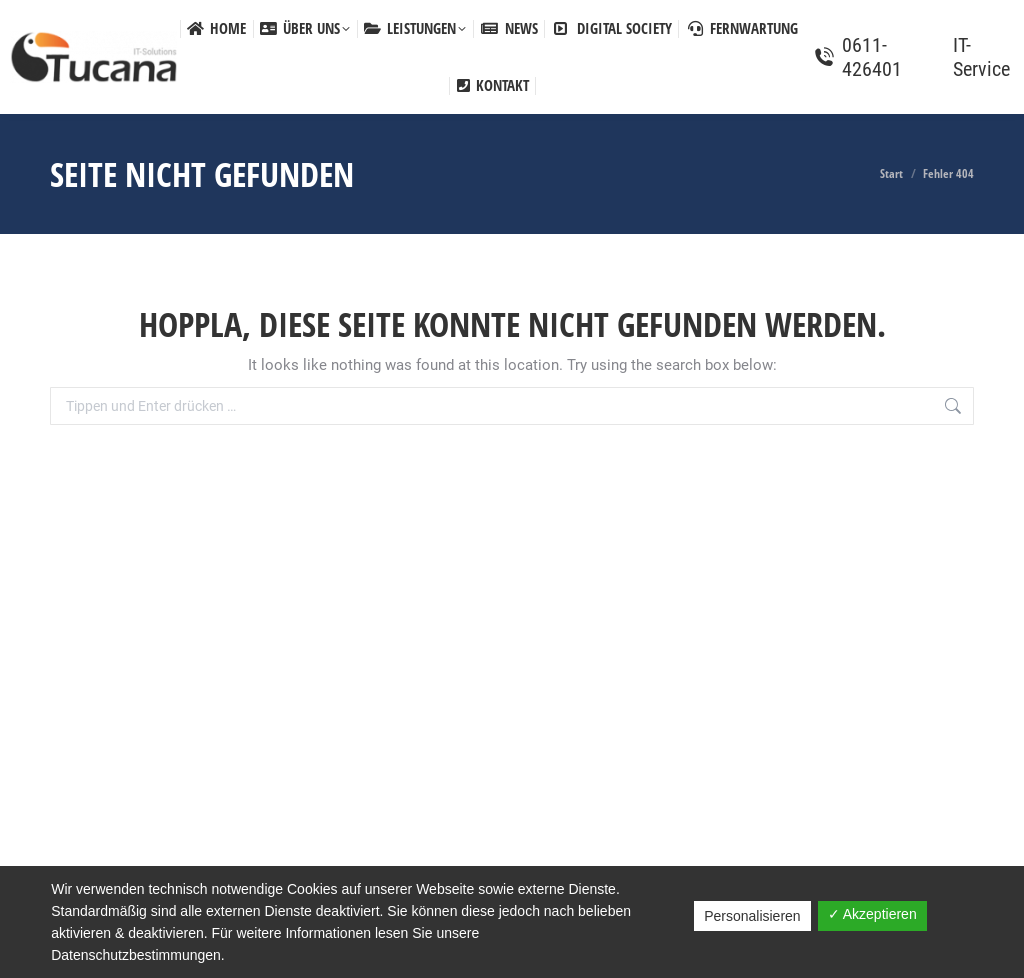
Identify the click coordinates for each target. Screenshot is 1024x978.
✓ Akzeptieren (872, 914)
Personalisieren (752, 916)
